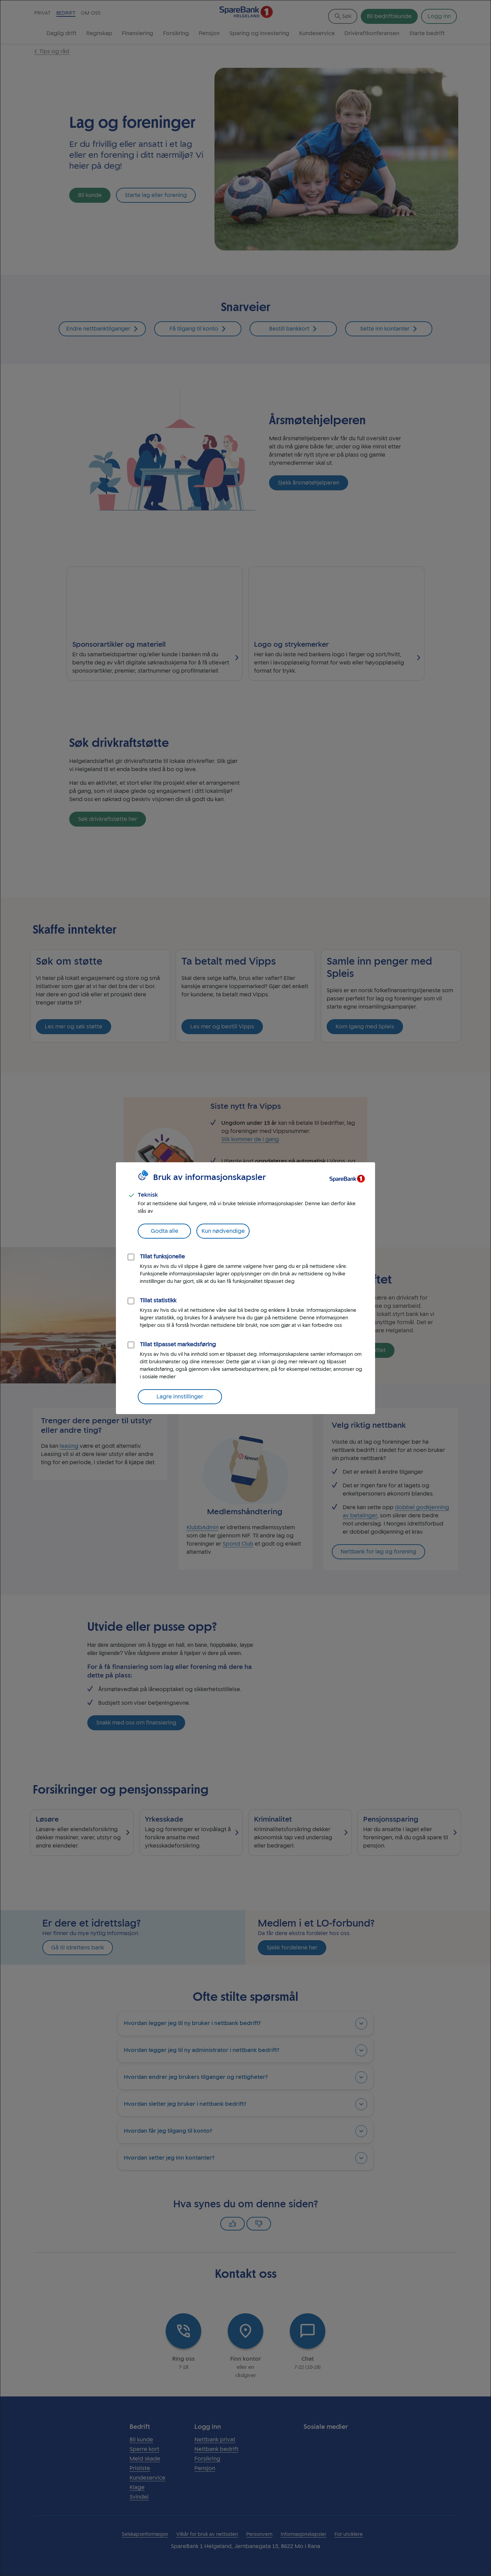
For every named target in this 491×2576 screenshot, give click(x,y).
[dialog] (245, 1288)
